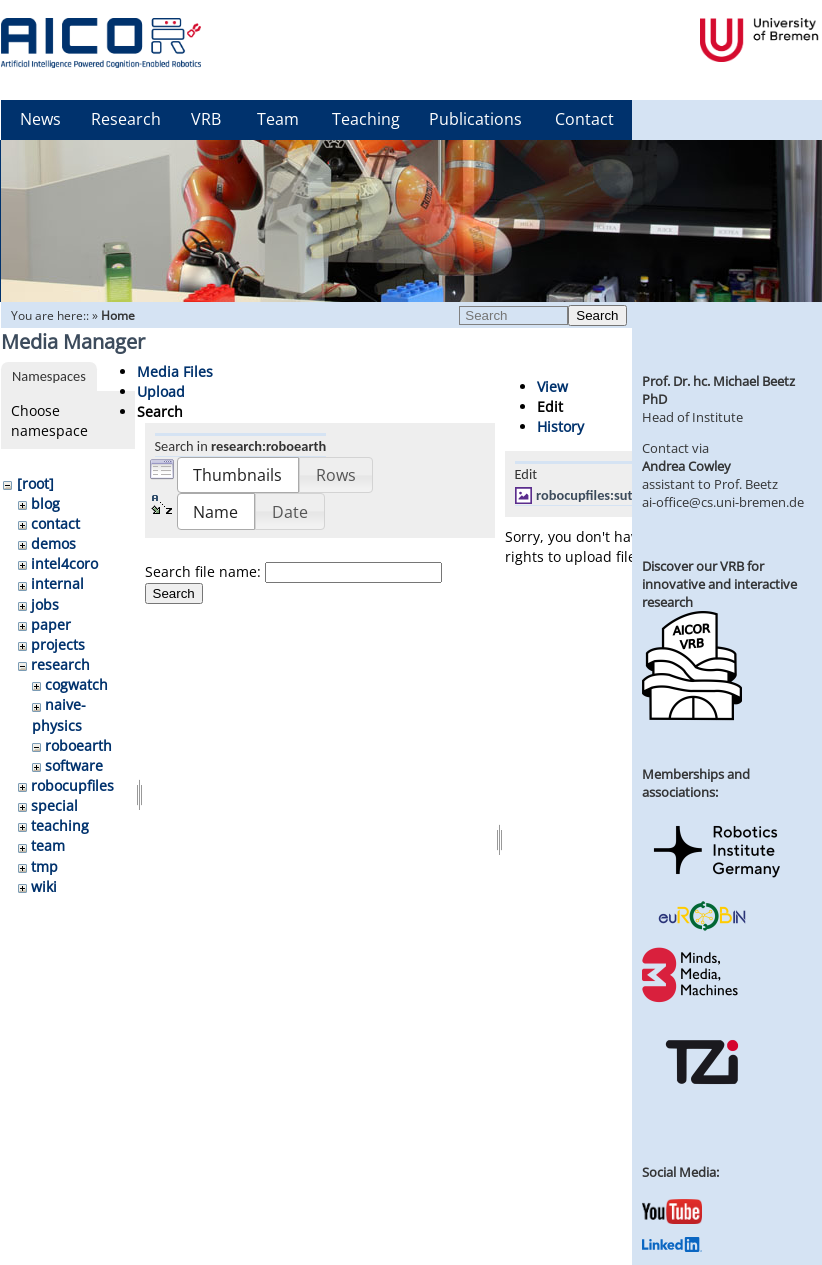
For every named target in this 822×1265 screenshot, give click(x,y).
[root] (35, 483)
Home (118, 315)
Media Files (175, 371)
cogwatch (76, 684)
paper (51, 624)
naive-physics (59, 714)
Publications (475, 119)
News (40, 119)
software (74, 765)
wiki (44, 886)
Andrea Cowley (686, 466)
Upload (161, 391)
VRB (206, 119)
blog (45, 503)
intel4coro (64, 563)
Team (278, 119)
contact (55, 523)
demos (53, 543)
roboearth (78, 745)
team (48, 845)
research (60, 664)
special (54, 805)
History (560, 426)
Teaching (366, 119)
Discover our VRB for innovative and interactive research (719, 584)
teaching (60, 825)
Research (126, 119)
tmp (44, 866)
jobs (45, 604)
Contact (584, 119)
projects (58, 644)
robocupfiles (72, 785)
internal (57, 583)
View (552, 386)
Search (597, 315)
